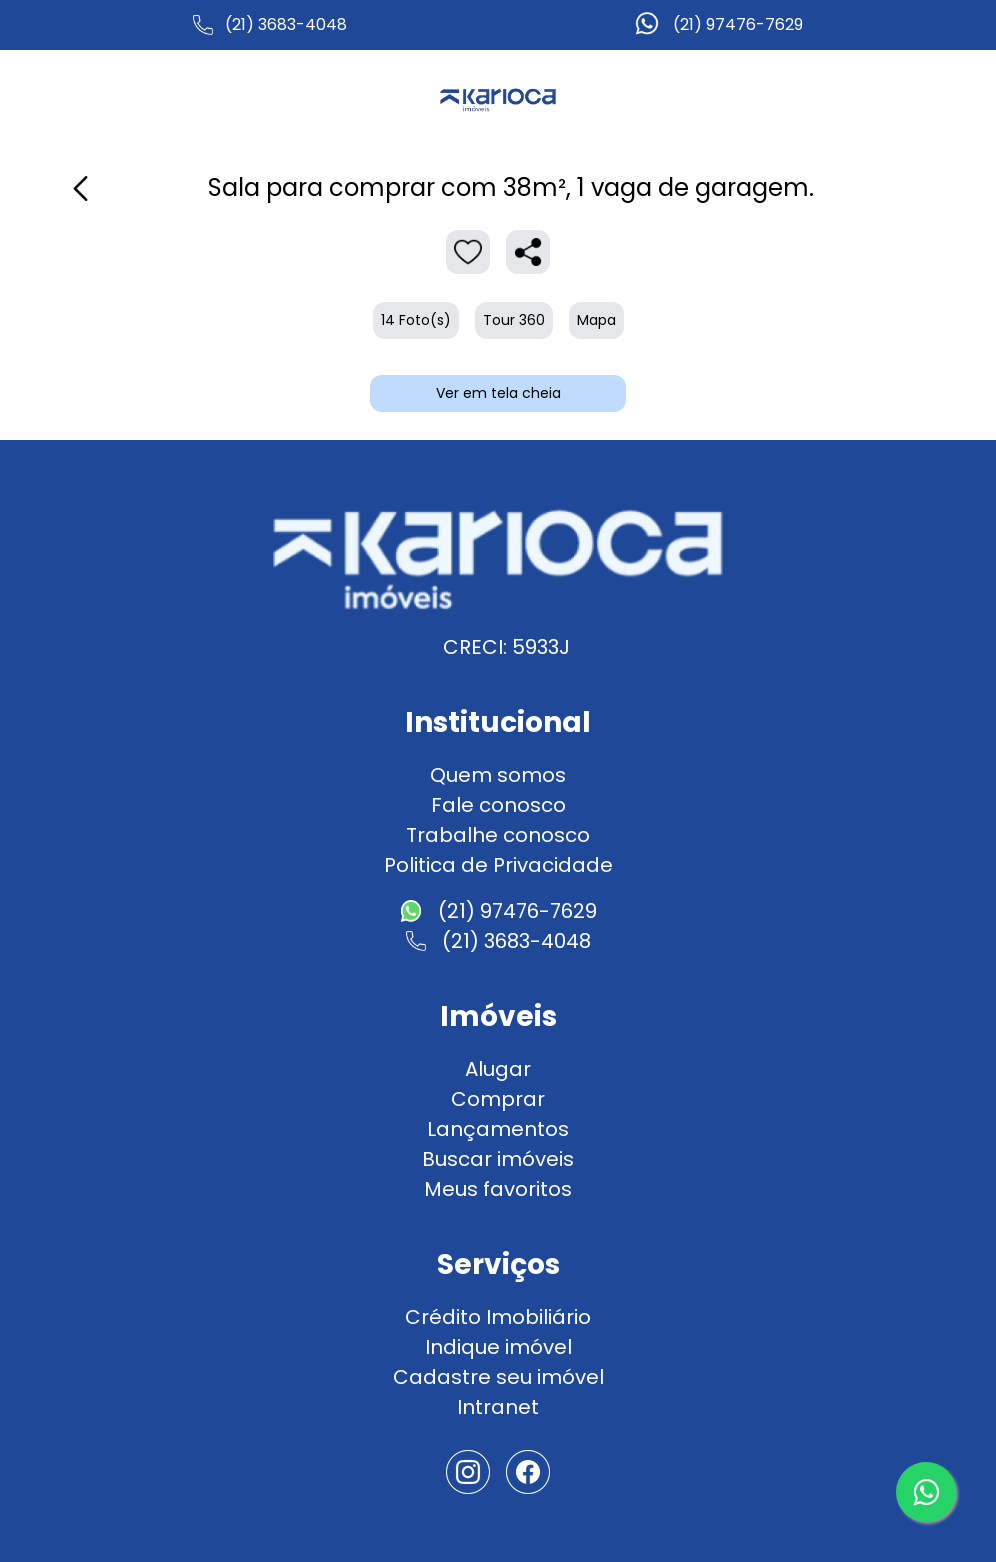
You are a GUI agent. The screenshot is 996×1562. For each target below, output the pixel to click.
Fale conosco (498, 805)
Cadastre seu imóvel (498, 1377)
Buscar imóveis (498, 1159)
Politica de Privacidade (498, 865)
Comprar (498, 1099)
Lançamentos (498, 1129)
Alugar (498, 1069)
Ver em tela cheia (498, 393)
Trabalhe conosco (498, 835)
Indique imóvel (498, 1347)
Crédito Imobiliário (498, 1317)
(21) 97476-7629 (738, 24)
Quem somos (498, 775)
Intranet (498, 1407)
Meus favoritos (498, 1189)
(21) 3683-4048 (286, 24)
